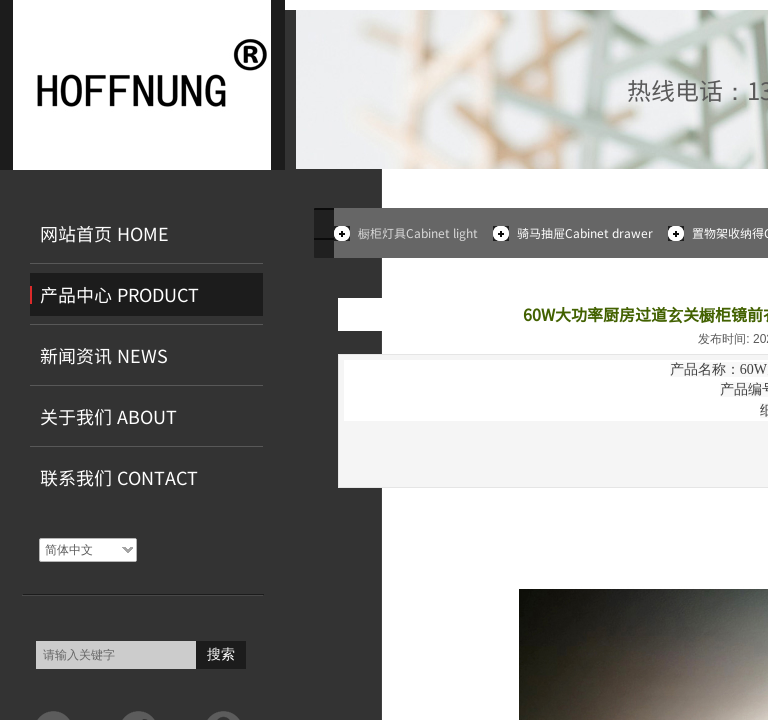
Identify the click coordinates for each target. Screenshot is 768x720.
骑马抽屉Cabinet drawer (585, 232)
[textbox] (116, 655)
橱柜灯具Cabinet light (418, 232)
